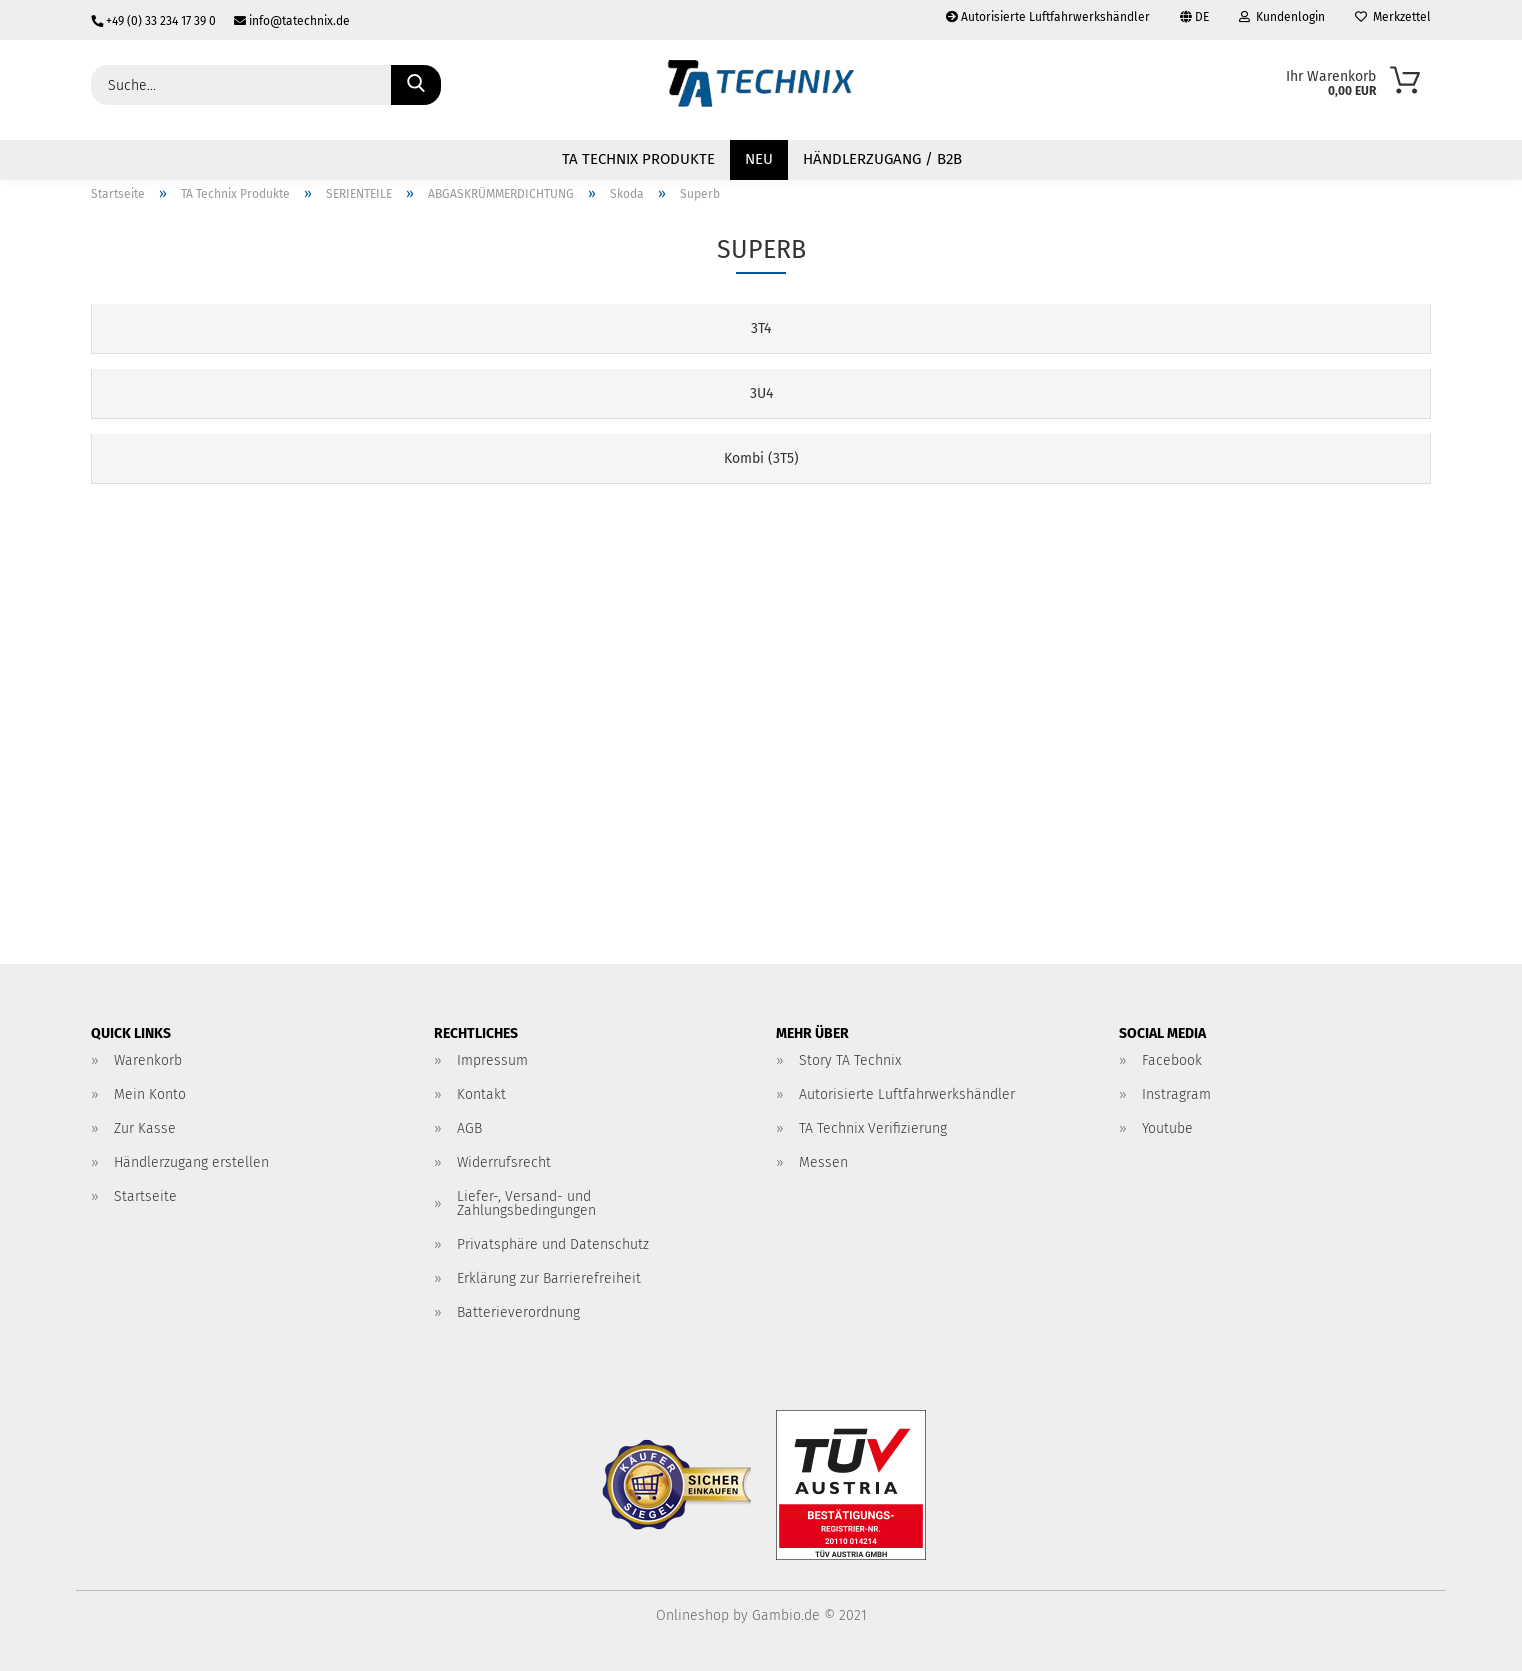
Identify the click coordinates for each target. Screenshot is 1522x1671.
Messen (823, 1162)
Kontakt (481, 1094)
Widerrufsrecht (504, 1162)
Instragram (1176, 1094)
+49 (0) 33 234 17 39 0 (155, 21)
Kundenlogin (1282, 17)
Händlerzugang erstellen (191, 1162)
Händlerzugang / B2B (882, 159)
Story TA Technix (850, 1060)
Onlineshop (692, 1615)
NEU (759, 159)
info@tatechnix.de (284, 21)
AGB (469, 1128)
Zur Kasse (145, 1128)
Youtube (1167, 1128)
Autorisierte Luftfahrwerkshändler (1048, 17)
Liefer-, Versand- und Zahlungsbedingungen (526, 1203)
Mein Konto (150, 1094)
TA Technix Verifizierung (873, 1128)
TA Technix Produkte (638, 159)
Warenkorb (148, 1060)
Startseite (145, 1196)
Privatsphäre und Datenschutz (553, 1244)
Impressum (492, 1060)
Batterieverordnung (518, 1312)
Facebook (1172, 1060)
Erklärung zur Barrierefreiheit (549, 1278)
